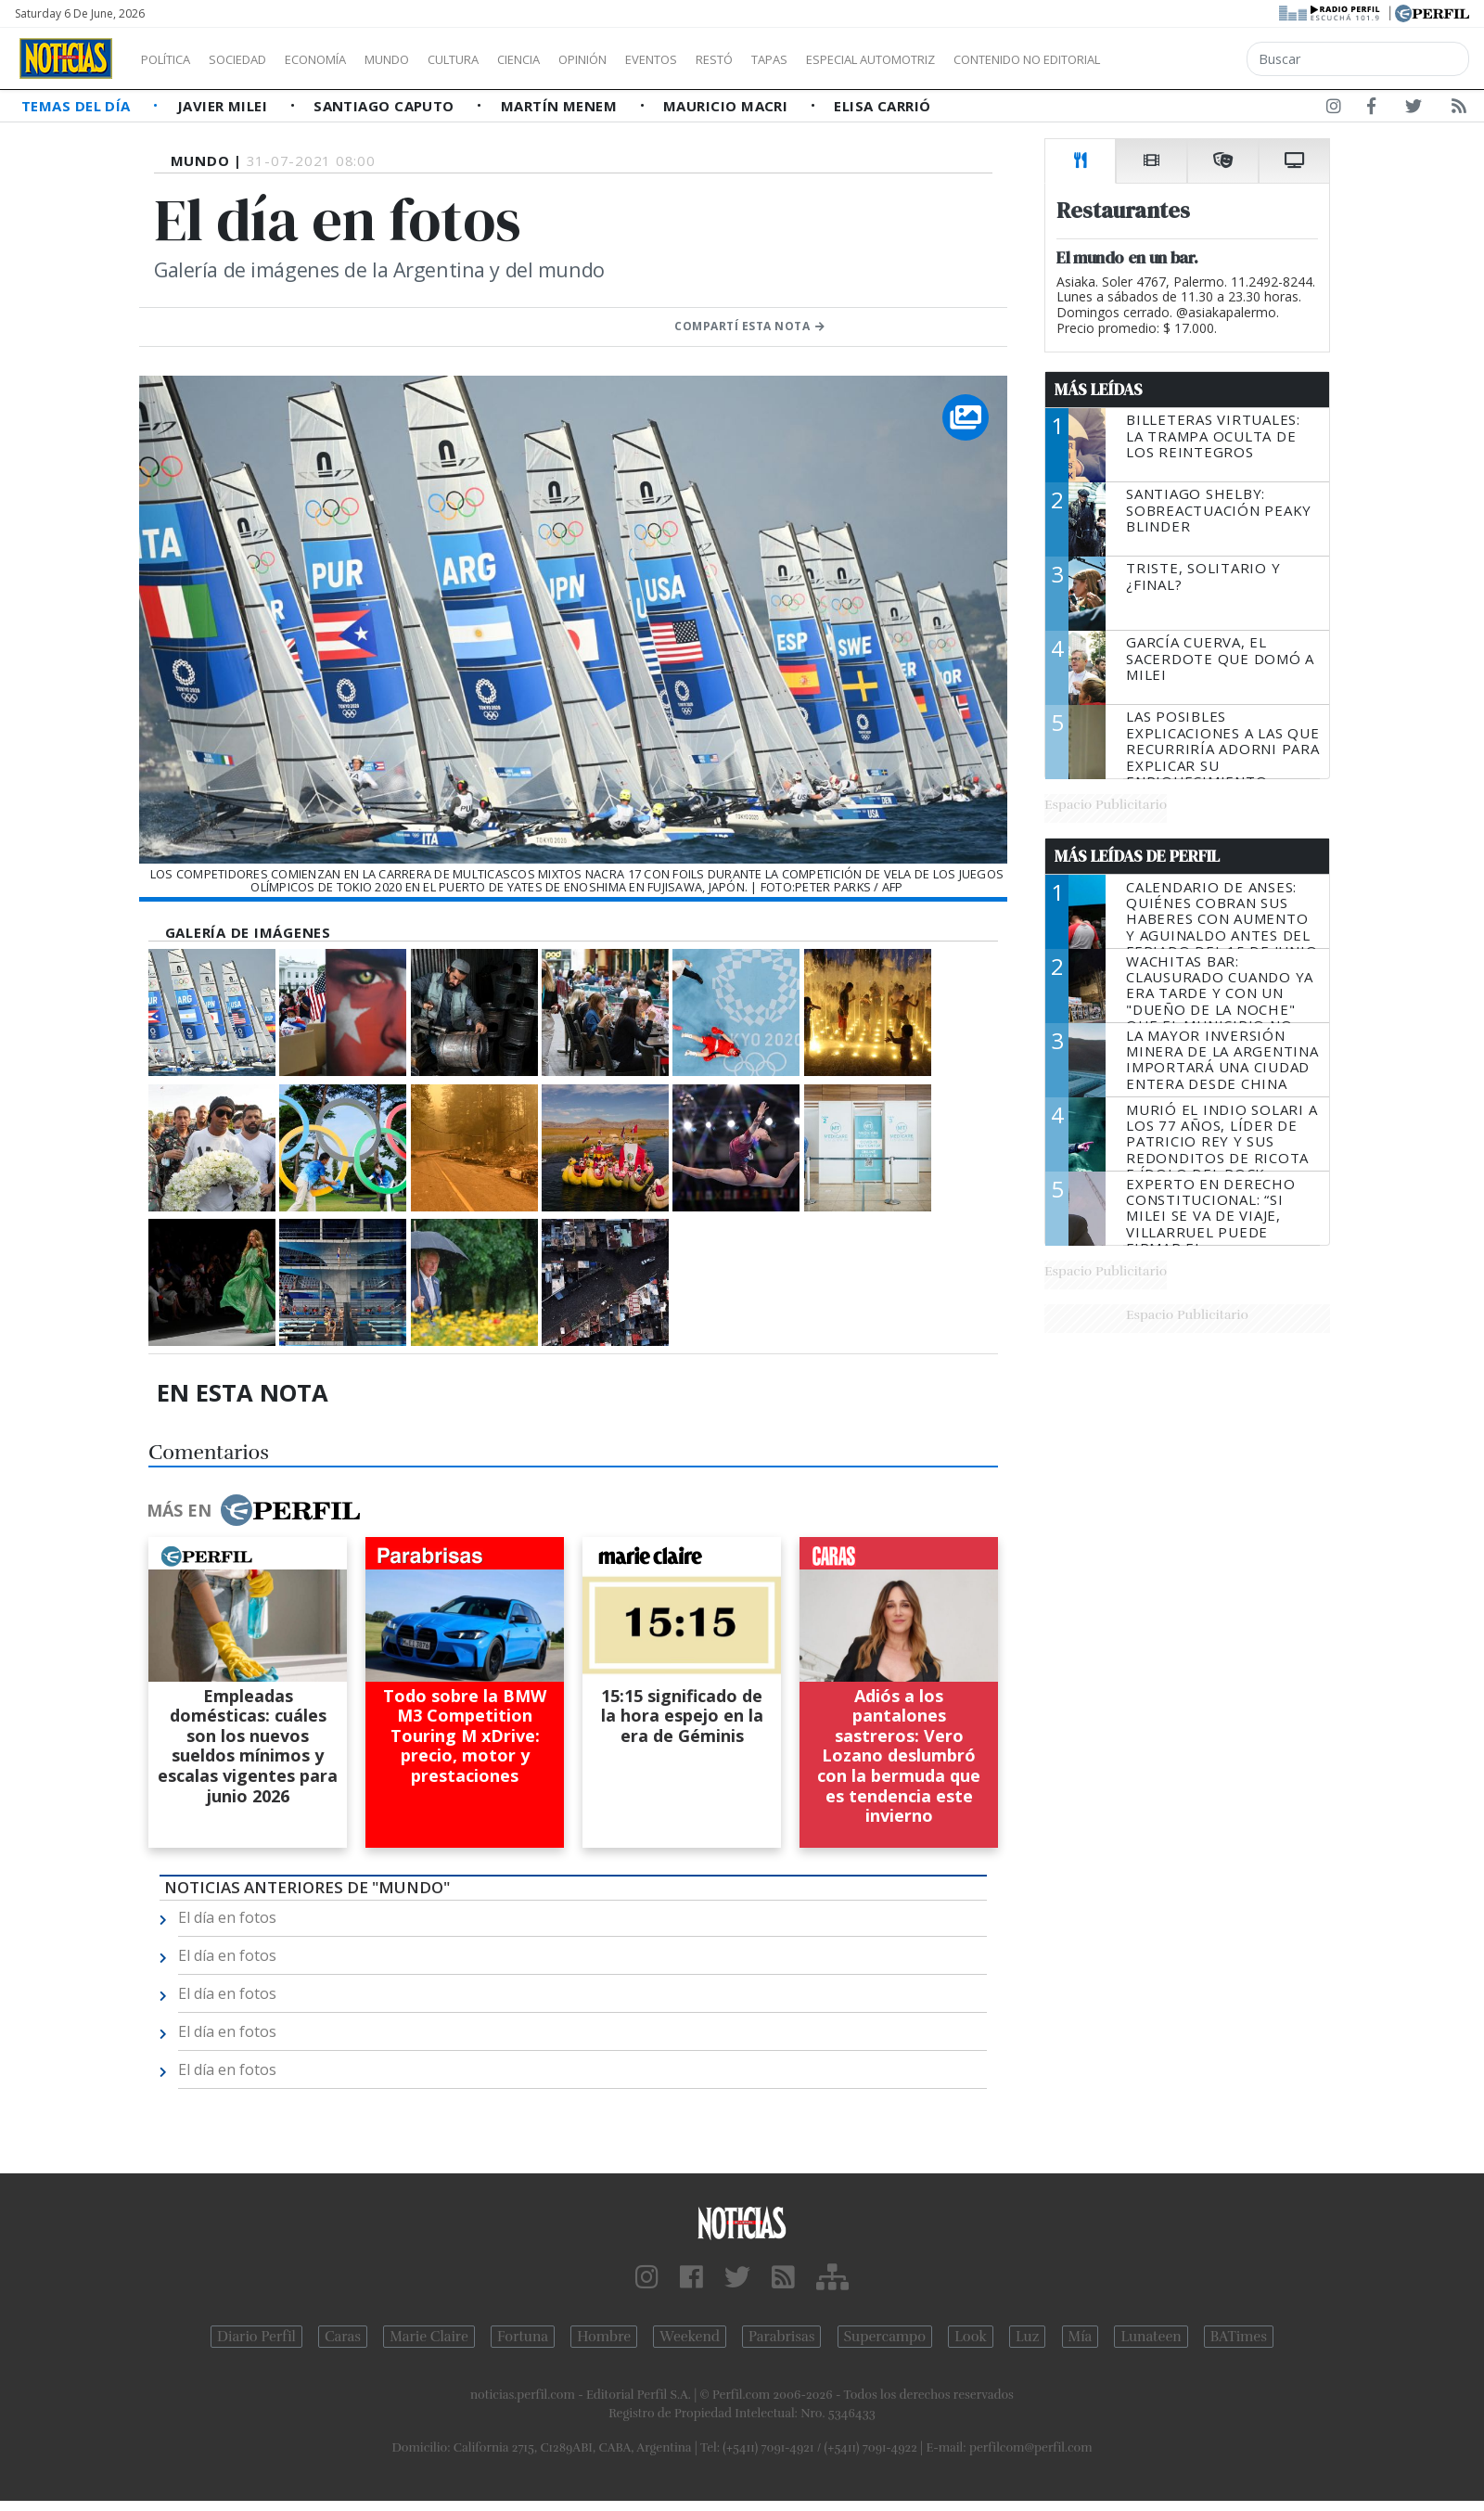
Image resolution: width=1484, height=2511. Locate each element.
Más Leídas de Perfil (1137, 856)
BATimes (1238, 2336)
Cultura (506, 59)
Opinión (658, 59)
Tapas (874, 59)
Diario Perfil (256, 2336)
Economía (347, 59)
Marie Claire (429, 2336)
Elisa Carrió (882, 105)
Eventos (739, 59)
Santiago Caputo (385, 105)
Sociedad (257, 59)
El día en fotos (227, 1917)
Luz (1027, 2336)
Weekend (689, 2336)
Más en (253, 1510)
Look (970, 2336)
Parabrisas (781, 2336)
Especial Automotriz (994, 59)
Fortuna (522, 2336)
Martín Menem (561, 105)
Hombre (604, 2336)
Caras (343, 2336)
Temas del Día (77, 105)
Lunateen (1150, 2336)
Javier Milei (224, 105)
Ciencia (582, 59)
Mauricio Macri (727, 105)
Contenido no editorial (1185, 59)
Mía (1080, 2336)
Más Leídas (1099, 389)
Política (172, 59)
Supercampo (885, 2336)
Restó (812, 59)
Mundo (429, 59)
